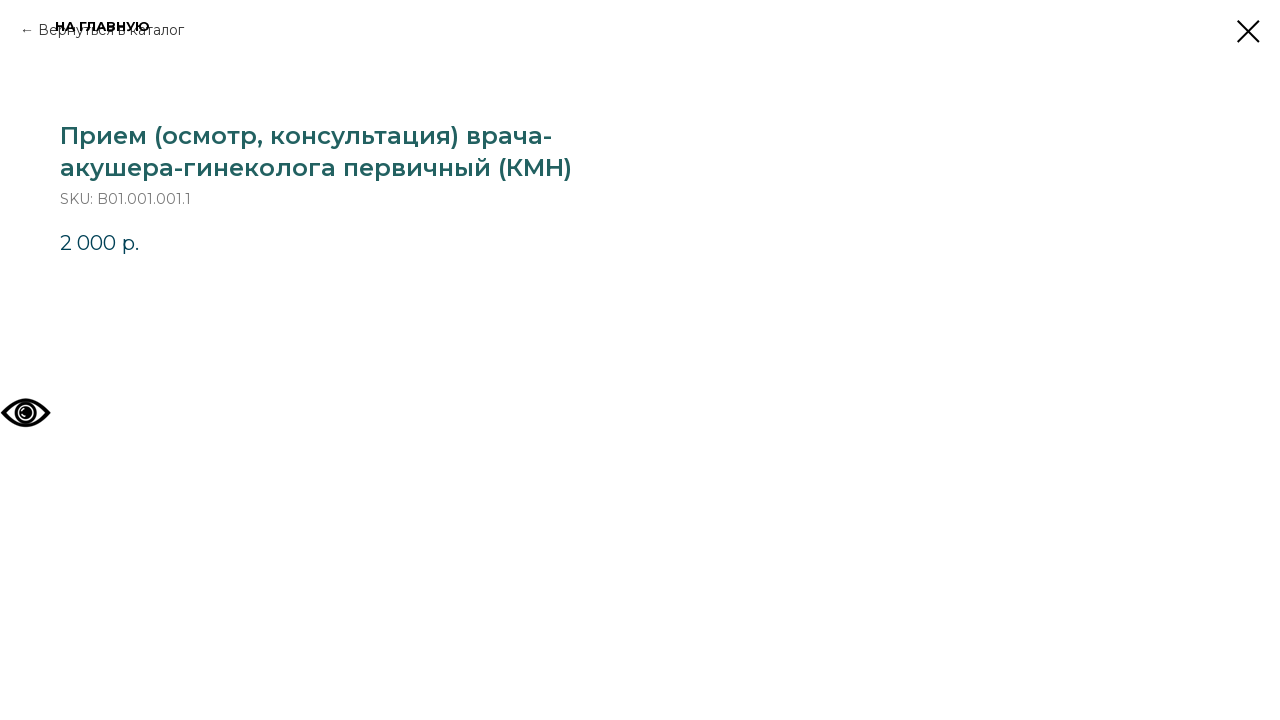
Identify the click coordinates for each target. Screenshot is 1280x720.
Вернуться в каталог (111, 30)
